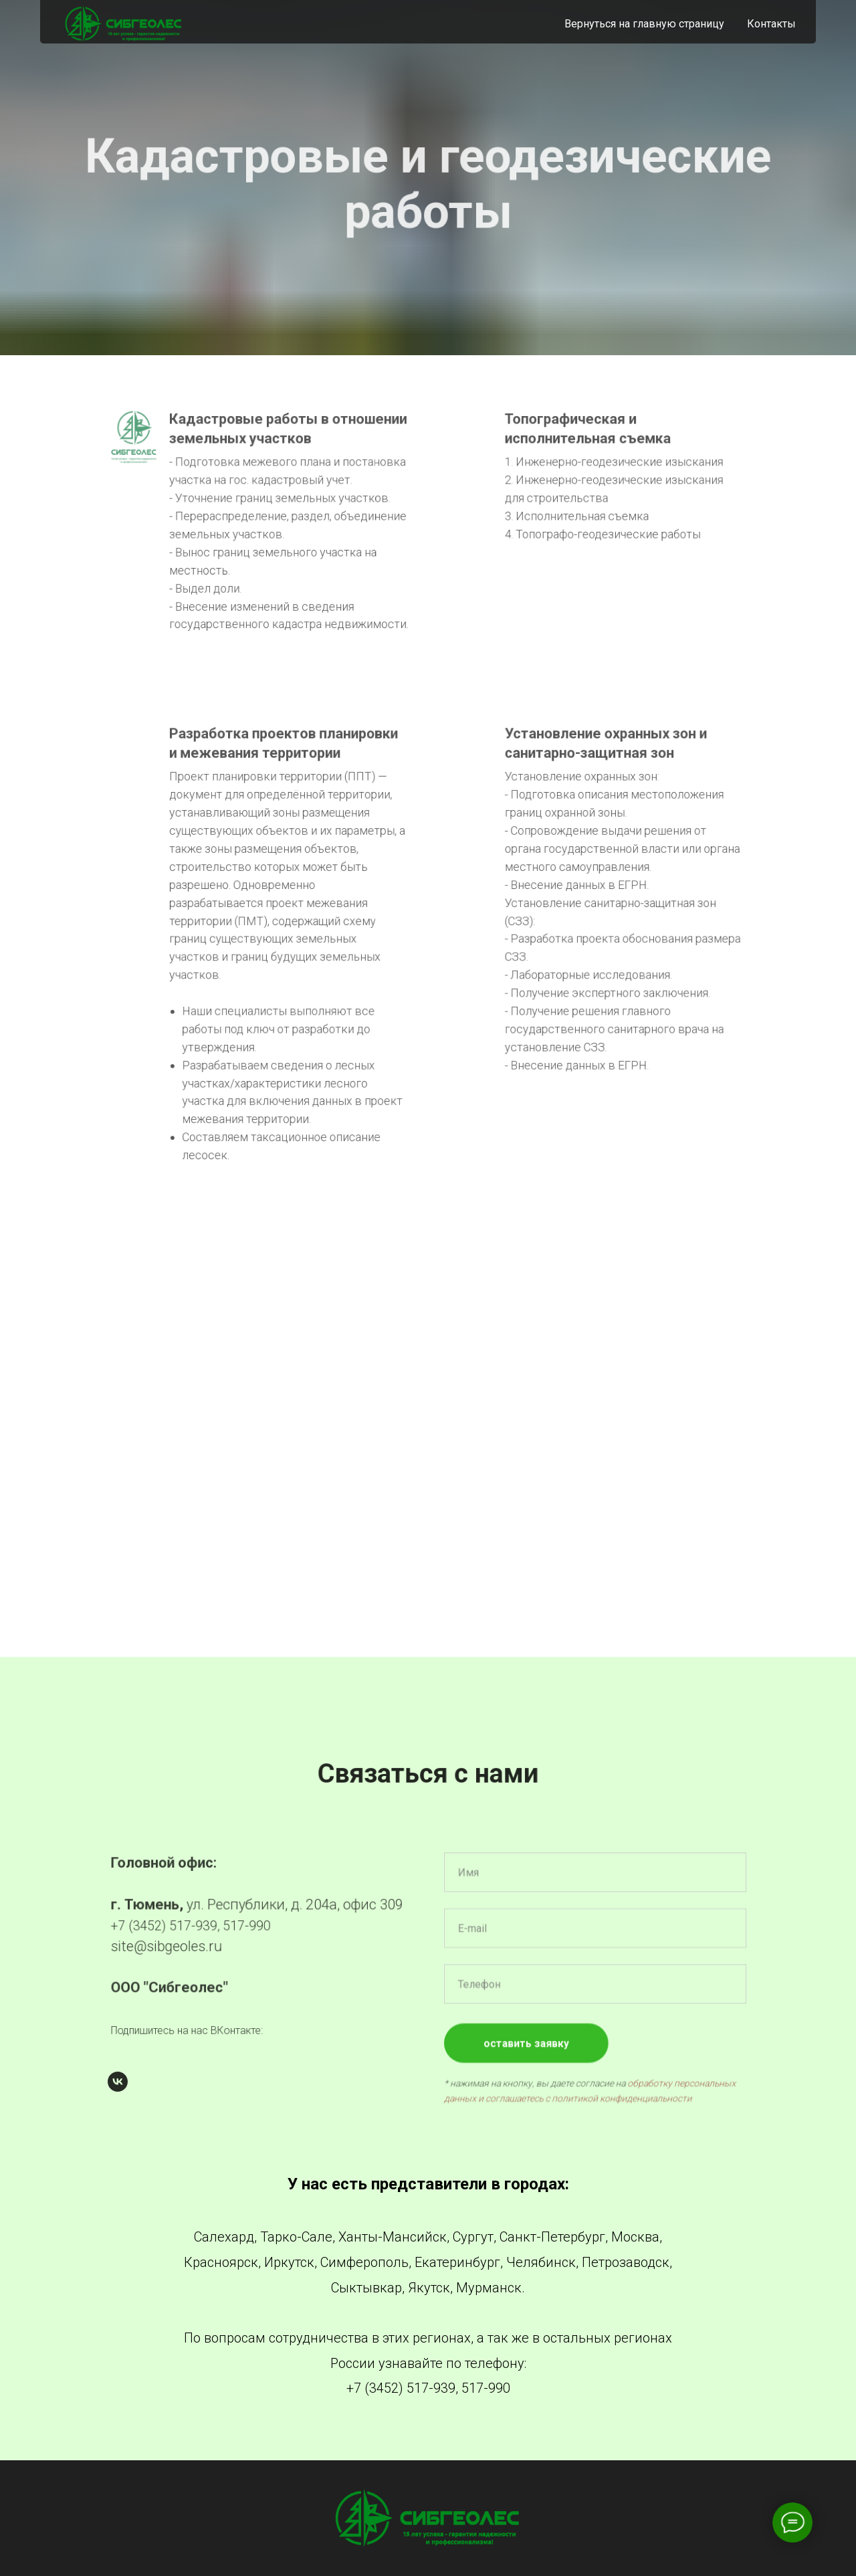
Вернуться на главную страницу (644, 23)
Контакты (771, 23)
